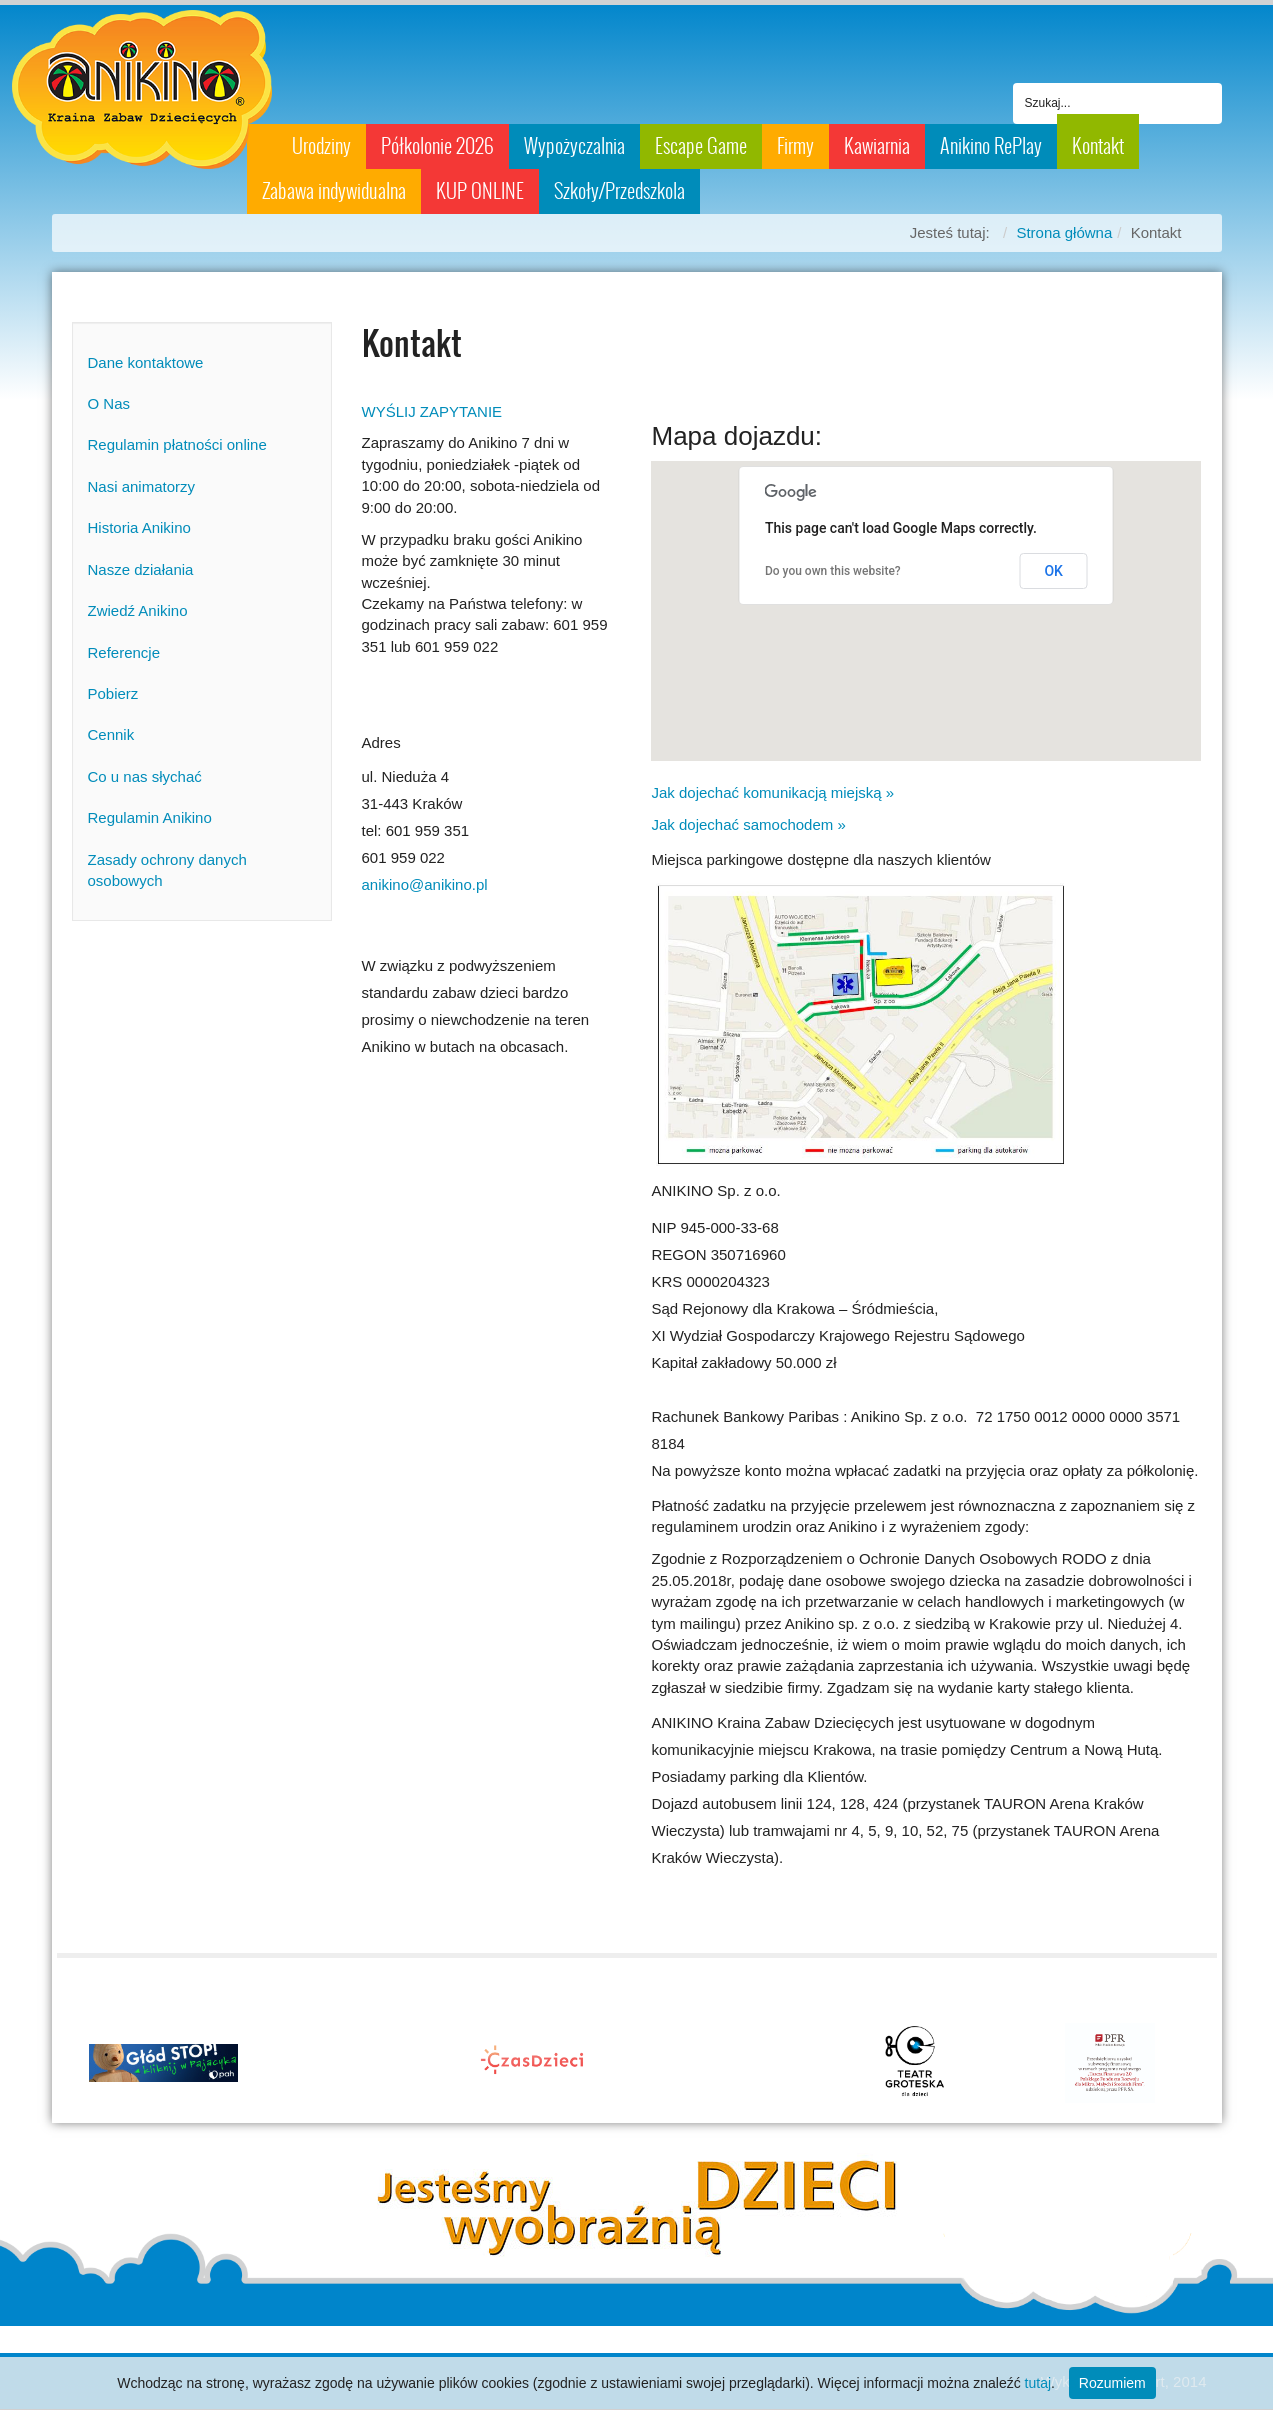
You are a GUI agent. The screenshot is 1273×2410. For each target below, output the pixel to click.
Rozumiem (1112, 2383)
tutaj (1038, 2383)
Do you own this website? (833, 571)
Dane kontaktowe (146, 362)
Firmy (795, 146)
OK (1053, 571)
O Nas (109, 403)
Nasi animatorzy (142, 486)
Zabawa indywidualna (334, 191)
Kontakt (1098, 146)
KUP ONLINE (480, 191)
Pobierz (113, 693)
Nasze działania (141, 569)
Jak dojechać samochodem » (748, 824)
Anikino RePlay (991, 146)
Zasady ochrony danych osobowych (167, 870)
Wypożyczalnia (574, 146)
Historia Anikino (139, 527)
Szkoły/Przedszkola (619, 191)
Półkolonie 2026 (437, 146)
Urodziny (321, 146)
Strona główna (1064, 232)
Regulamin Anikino (150, 817)
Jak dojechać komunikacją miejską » (772, 792)
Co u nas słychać (145, 776)
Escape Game (701, 146)
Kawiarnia (877, 146)
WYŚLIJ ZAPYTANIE (432, 411)
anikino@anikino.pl (425, 884)
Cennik (111, 734)
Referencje (124, 652)
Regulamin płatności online (177, 444)
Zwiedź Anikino (138, 610)
